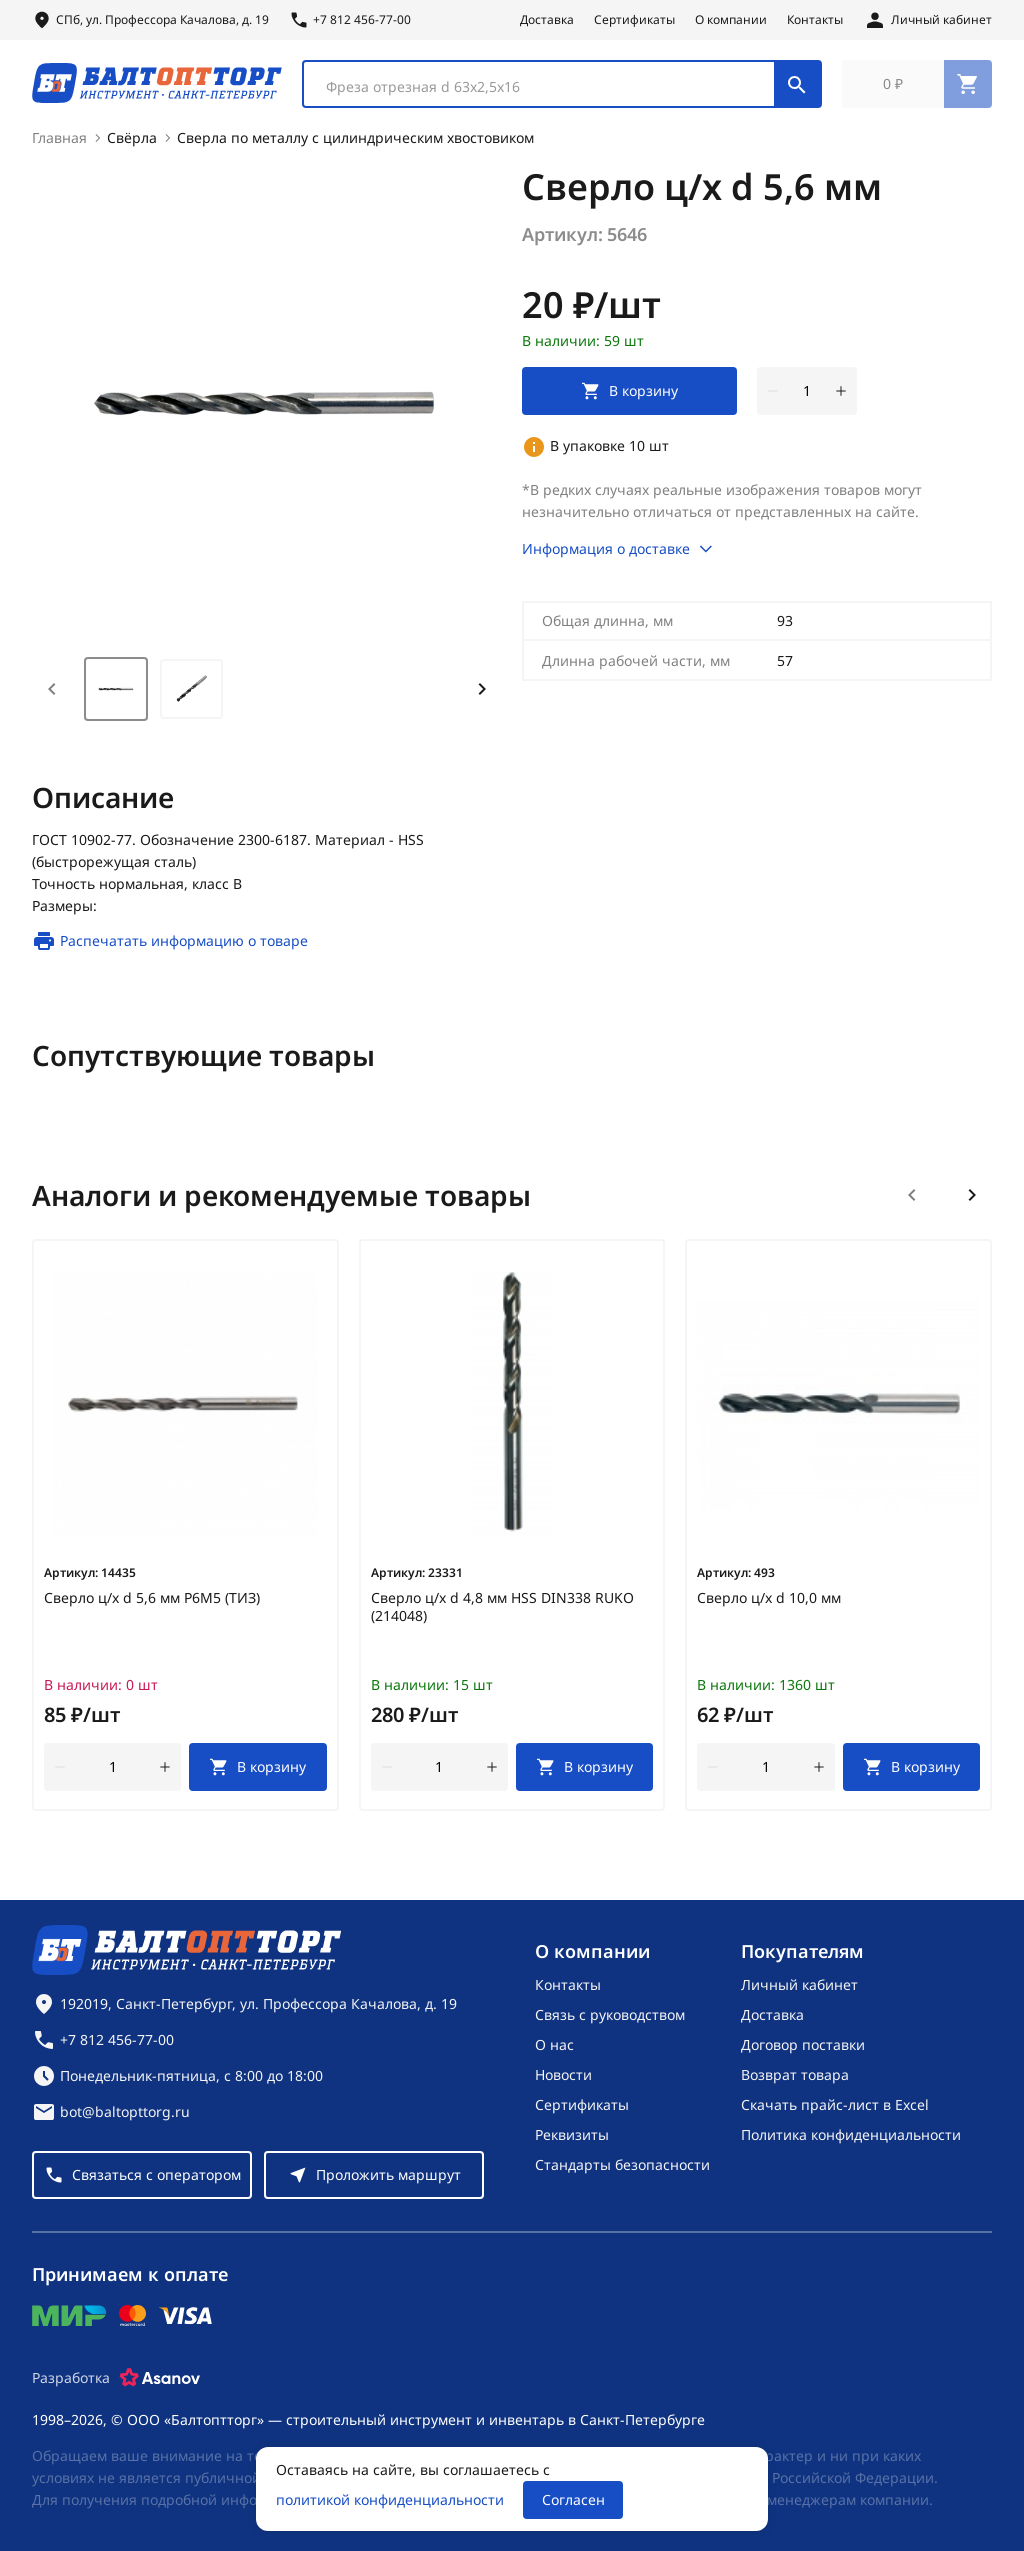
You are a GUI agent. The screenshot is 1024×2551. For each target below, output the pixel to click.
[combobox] (562, 88)
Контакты (815, 20)
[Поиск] (797, 88)
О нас (554, 2044)
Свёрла (132, 146)
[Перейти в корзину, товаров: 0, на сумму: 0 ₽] (917, 88)
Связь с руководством (610, 2014)
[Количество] (807, 400)
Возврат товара (795, 2074)
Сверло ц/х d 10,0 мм (769, 1607)
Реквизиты (572, 2134)
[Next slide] (482, 698)
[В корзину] (257, 1776)
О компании (731, 20)
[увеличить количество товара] (841, 400)
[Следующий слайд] (972, 1204)
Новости (563, 2074)
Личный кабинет (799, 1984)
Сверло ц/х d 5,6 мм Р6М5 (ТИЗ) (152, 1607)
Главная (59, 146)
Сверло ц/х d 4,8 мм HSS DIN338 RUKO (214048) (502, 1616)
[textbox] (549, 91)
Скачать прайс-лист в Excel (835, 2104)
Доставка (547, 20)
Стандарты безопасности (622, 2164)
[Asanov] (160, 2378)
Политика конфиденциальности (851, 2134)
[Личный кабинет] (927, 20)
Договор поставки (803, 2044)
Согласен (573, 2499)
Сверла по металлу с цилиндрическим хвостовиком (355, 146)
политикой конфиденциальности (390, 2499)
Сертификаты (634, 20)
